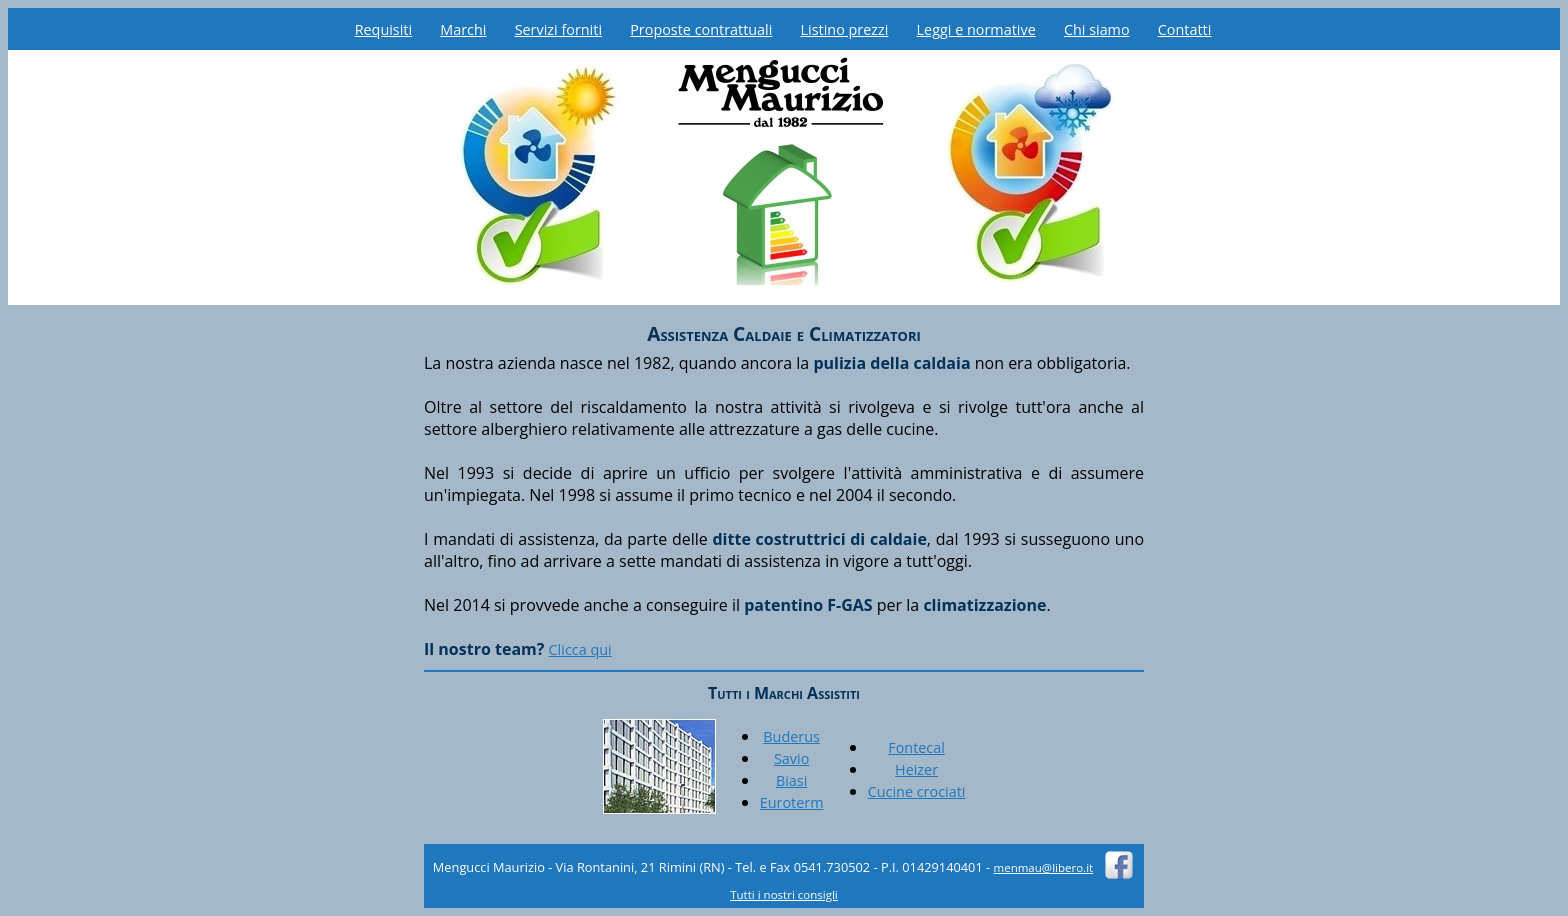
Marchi (463, 29)
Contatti (1185, 29)
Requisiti (383, 29)
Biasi (791, 780)
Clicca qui (580, 649)
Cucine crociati (917, 791)
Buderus (791, 736)
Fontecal (916, 747)
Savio (791, 758)
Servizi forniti (558, 29)
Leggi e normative (976, 29)
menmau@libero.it (1044, 867)
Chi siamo (1097, 29)
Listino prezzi (845, 29)
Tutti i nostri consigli (784, 894)
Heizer (916, 769)
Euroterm (792, 802)
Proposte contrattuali (701, 29)
